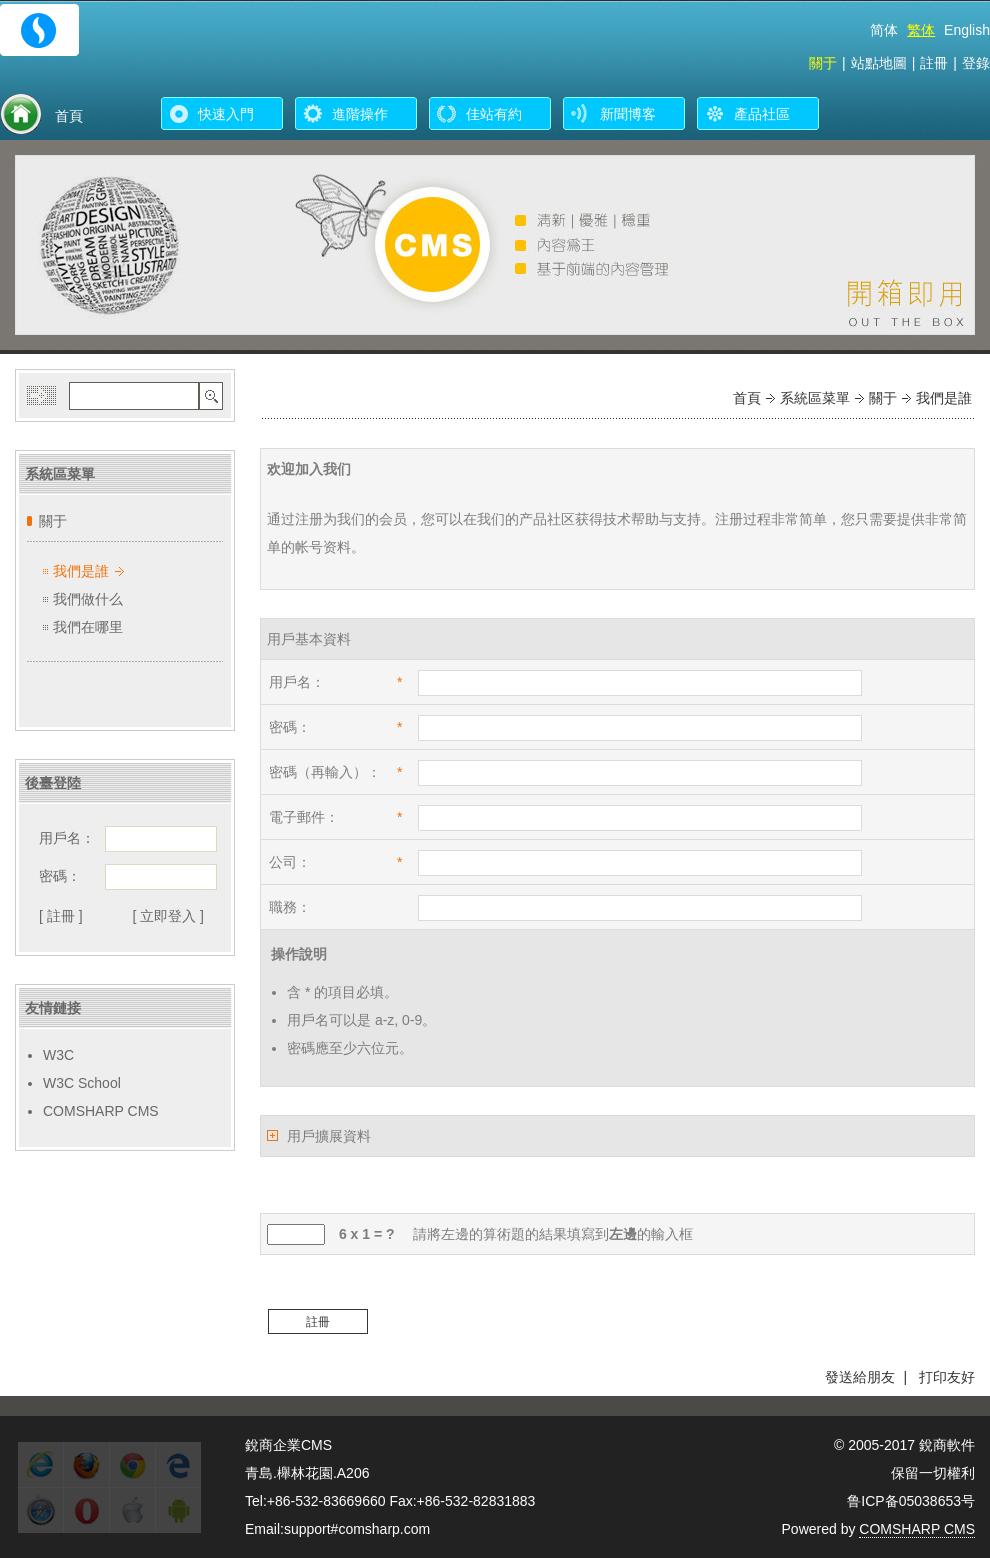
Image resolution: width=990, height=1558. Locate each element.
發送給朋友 (860, 1377)
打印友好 (947, 1377)
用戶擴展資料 (329, 1136)
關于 (823, 63)
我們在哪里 (88, 627)
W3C (58, 1055)
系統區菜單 (815, 398)
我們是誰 (81, 571)
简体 (884, 30)
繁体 (921, 30)
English (967, 30)
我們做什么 (88, 599)
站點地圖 (879, 63)
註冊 (934, 63)
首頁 (747, 398)
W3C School (82, 1083)
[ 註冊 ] (61, 916)
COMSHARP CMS (101, 1111)
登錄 (976, 63)
